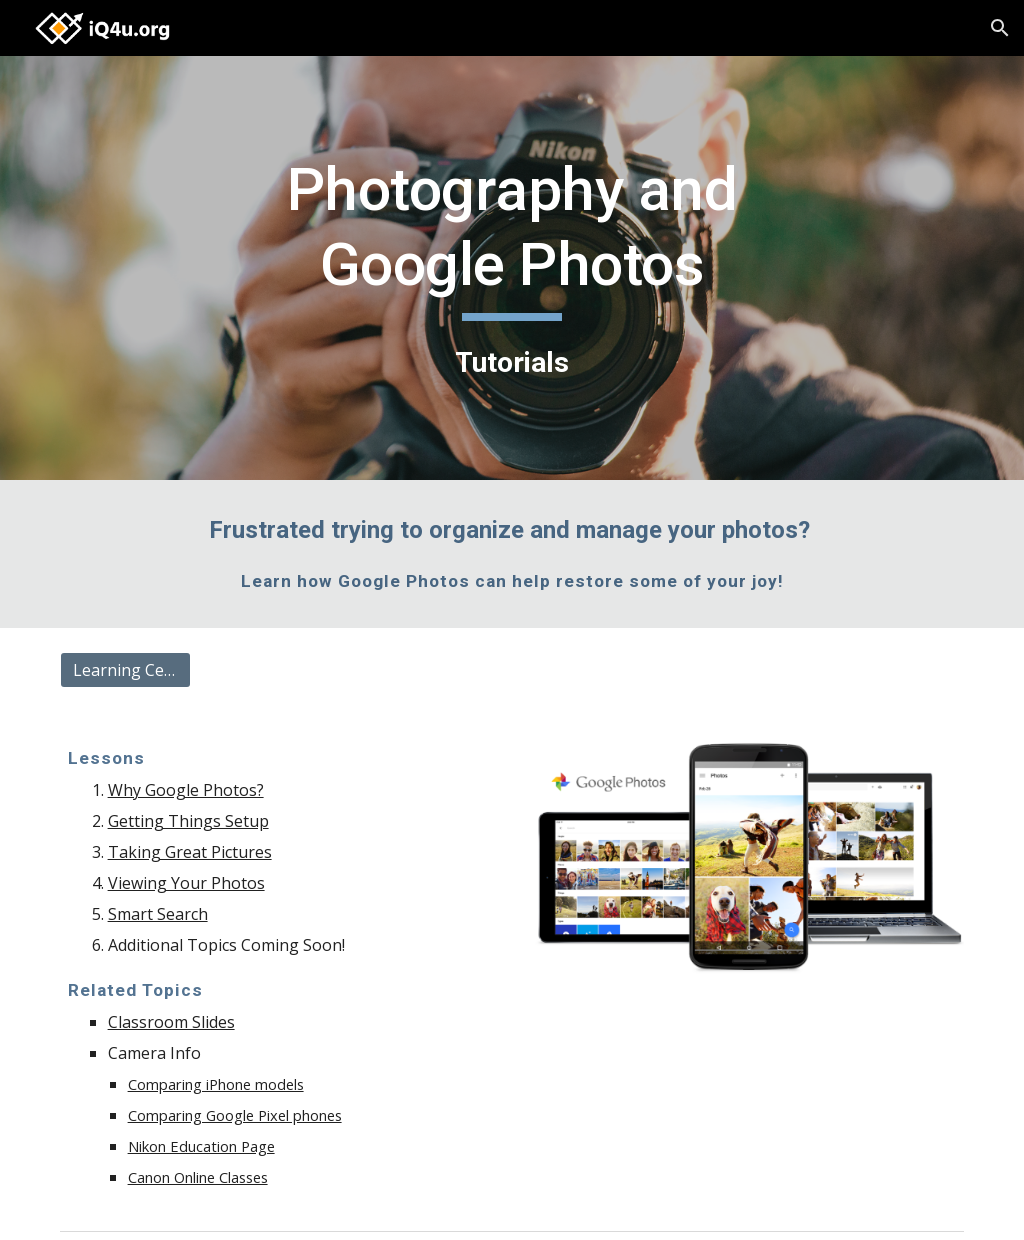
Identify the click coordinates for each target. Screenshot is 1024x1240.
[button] (1000, 28)
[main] (511, 268)
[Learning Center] (125, 670)
